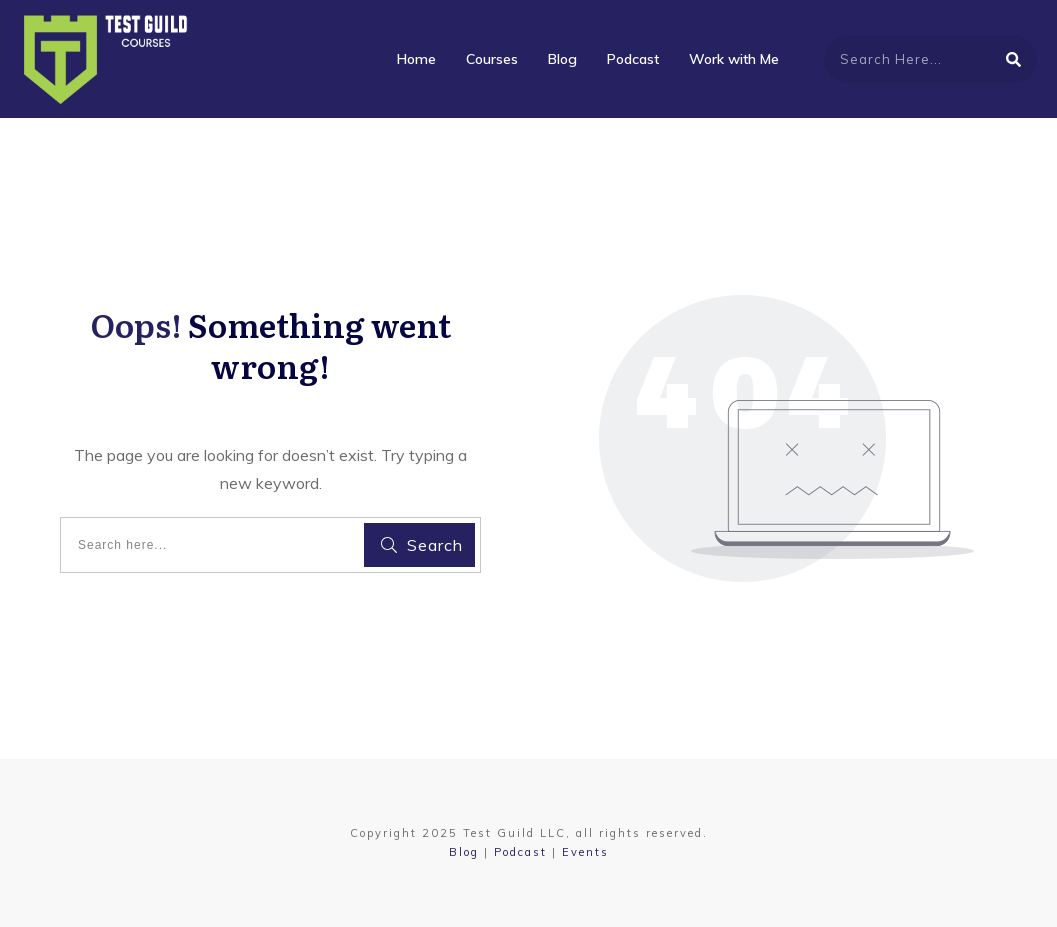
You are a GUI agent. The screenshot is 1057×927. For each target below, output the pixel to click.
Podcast (520, 852)
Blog (464, 852)
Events (585, 852)
